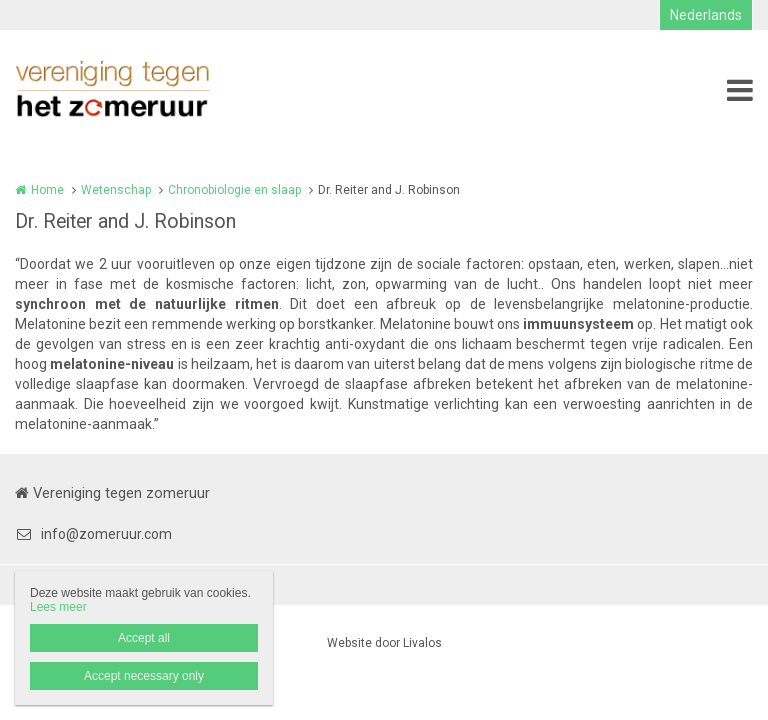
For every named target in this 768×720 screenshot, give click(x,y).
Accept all (144, 638)
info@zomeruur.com (93, 534)
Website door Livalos (384, 643)
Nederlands (706, 15)
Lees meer (58, 607)
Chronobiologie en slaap (234, 190)
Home (47, 190)
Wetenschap (116, 190)
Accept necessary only (144, 676)
